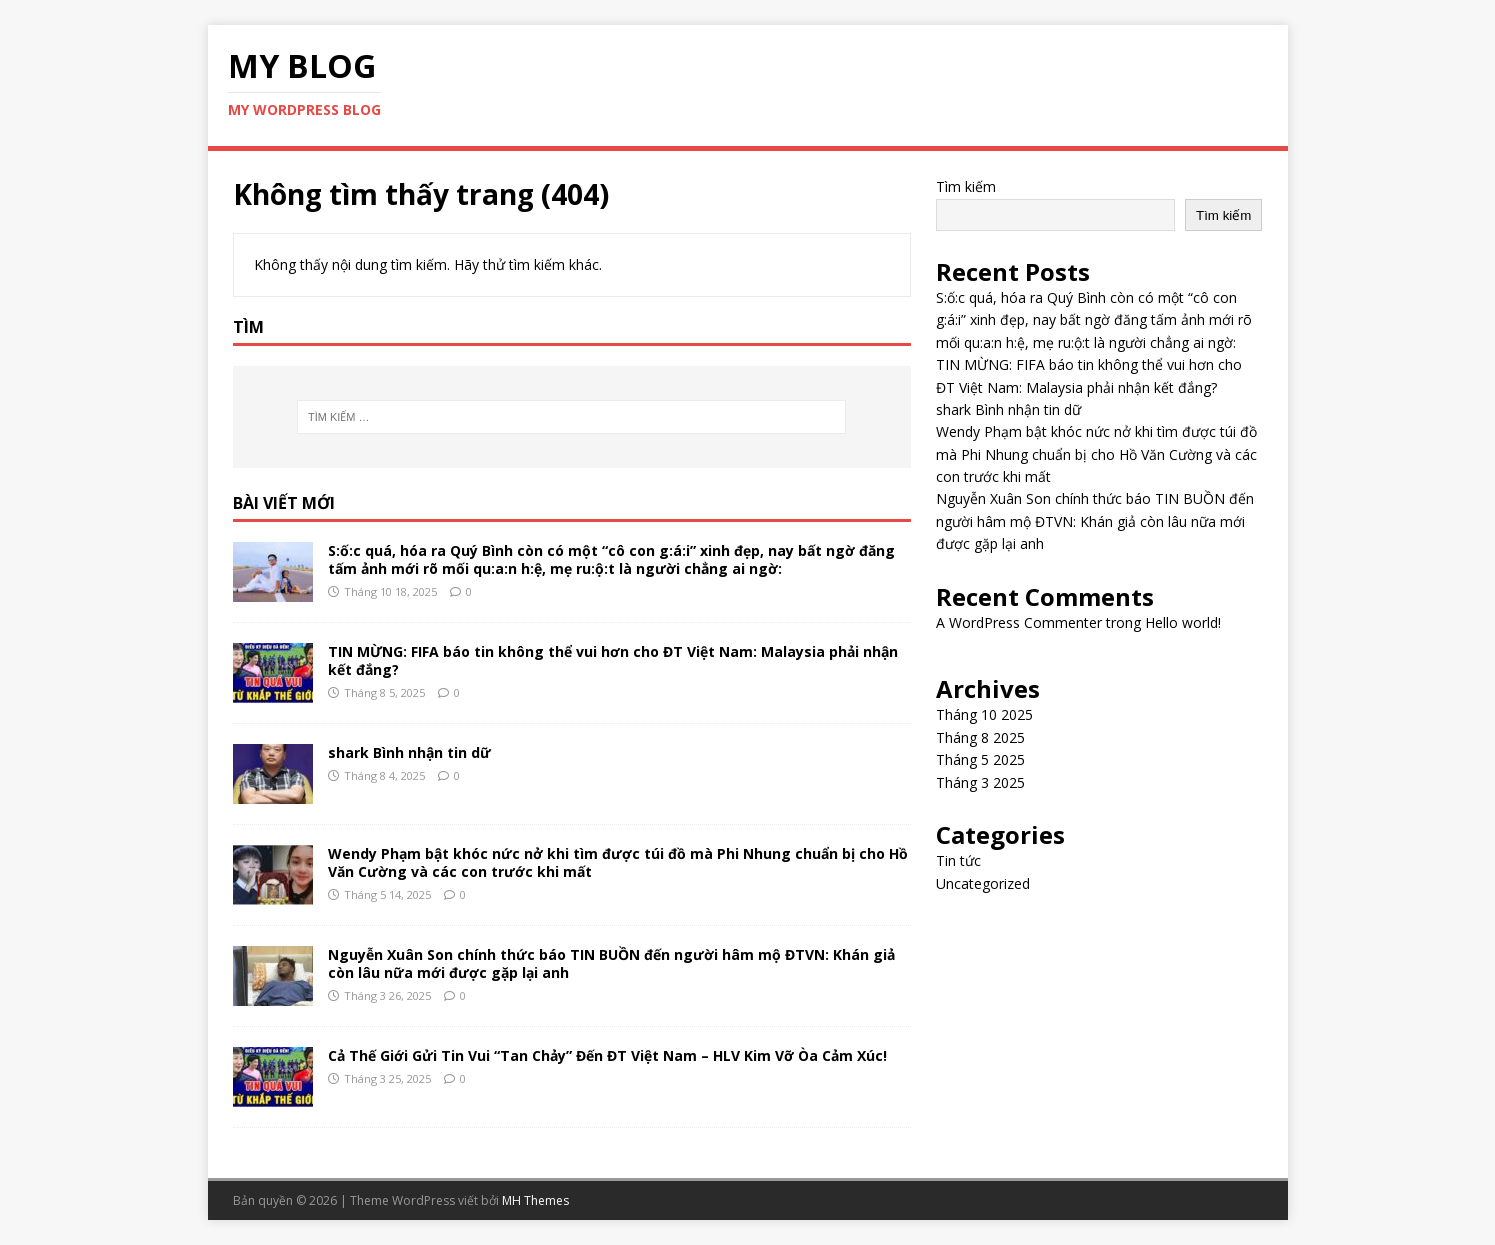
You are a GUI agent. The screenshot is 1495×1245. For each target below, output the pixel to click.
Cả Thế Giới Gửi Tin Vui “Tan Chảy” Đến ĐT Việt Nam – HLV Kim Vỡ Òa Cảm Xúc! (607, 1055)
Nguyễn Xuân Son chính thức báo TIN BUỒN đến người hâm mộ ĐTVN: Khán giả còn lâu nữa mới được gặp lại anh (611, 963)
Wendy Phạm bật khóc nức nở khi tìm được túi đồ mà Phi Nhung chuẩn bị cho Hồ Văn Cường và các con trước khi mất (618, 862)
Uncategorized (983, 883)
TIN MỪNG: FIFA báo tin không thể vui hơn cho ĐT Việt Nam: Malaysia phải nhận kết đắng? (613, 660)
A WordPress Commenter (1019, 622)
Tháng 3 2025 (980, 782)
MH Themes (535, 1200)
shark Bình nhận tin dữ (409, 752)
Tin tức (958, 860)
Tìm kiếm (966, 186)
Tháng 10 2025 (984, 714)
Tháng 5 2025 (980, 759)
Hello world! (1183, 622)
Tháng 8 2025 (980, 737)
